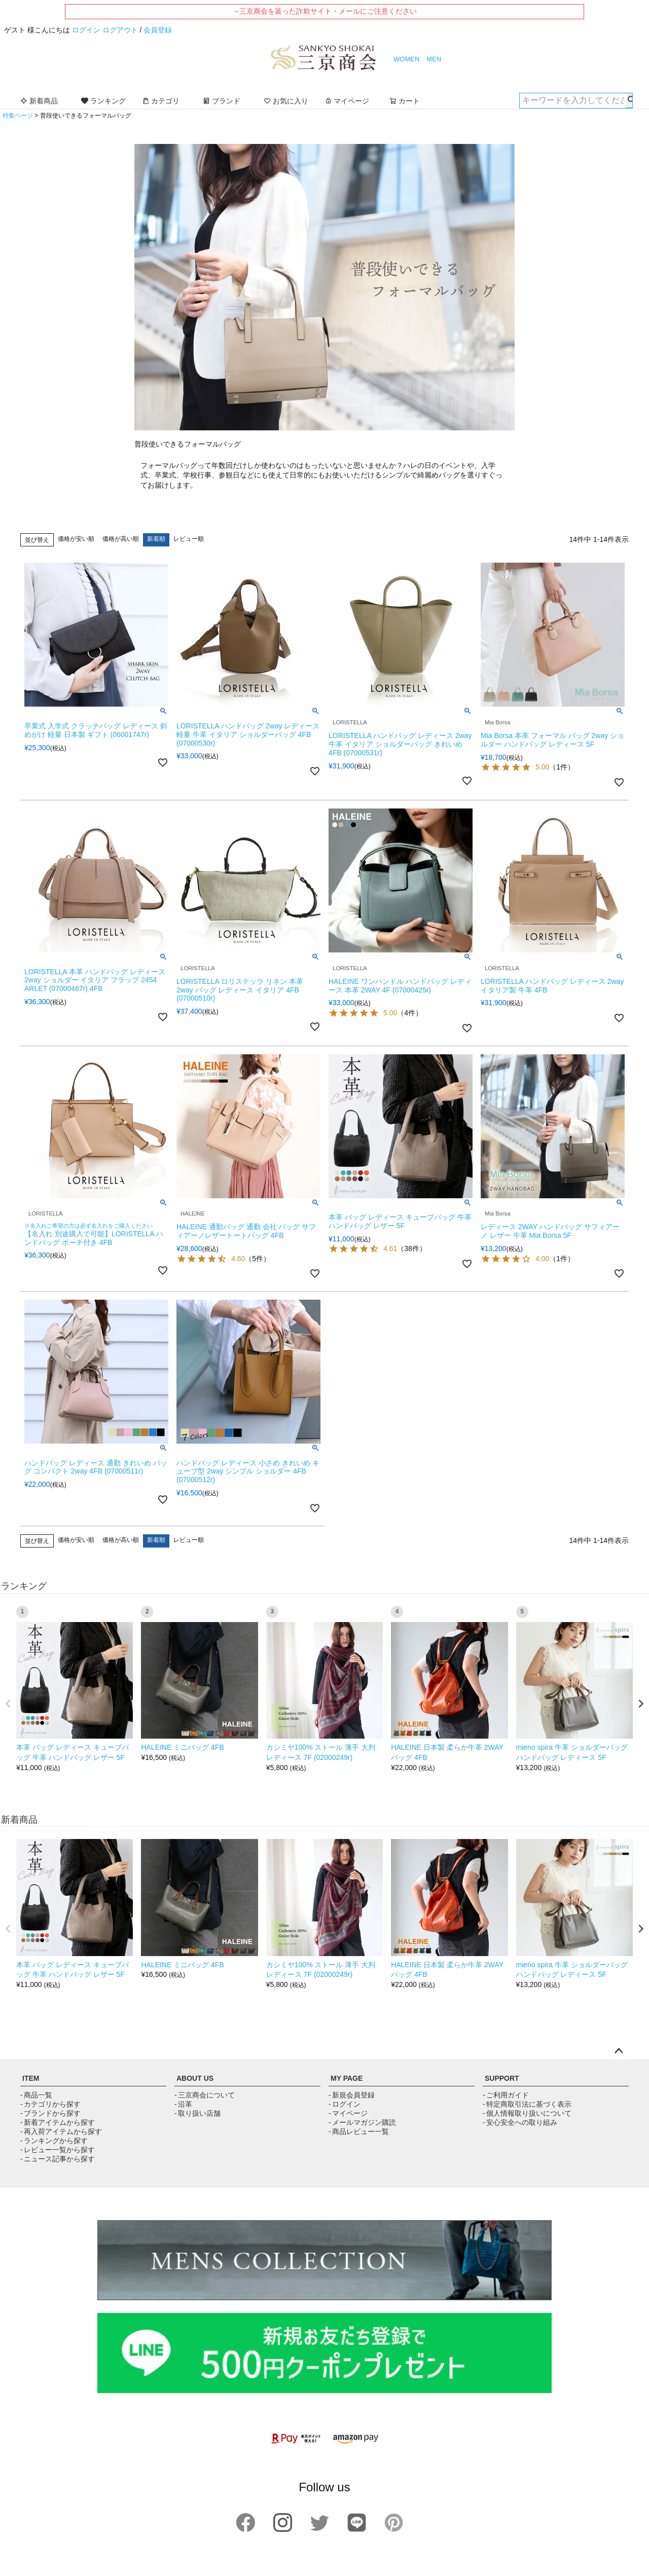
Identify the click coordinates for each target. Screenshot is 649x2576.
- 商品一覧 (36, 2095)
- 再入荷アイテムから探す (61, 2131)
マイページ (346, 101)
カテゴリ (160, 101)
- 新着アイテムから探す (57, 2122)
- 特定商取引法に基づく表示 (527, 2104)
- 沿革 (183, 2104)
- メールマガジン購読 (362, 2122)
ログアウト (120, 30)
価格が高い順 (120, 538)
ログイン (86, 30)
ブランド (221, 101)
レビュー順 (188, 538)
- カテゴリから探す (50, 2104)
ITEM (30, 2078)
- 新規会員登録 (352, 2095)
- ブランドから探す (50, 2113)
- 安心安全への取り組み (520, 2122)
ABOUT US (194, 2078)
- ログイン (344, 2104)
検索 (629, 100)
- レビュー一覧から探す (57, 2150)
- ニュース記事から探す (57, 2159)
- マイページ (348, 2113)
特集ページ (18, 115)
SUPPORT (502, 2078)
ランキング (103, 101)
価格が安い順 (76, 538)
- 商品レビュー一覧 (359, 2131)
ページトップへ (618, 2051)
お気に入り (286, 101)
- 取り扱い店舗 (197, 2113)
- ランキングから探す (54, 2141)
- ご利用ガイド (506, 2095)
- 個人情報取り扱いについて (527, 2113)
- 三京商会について (204, 2095)
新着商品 (39, 101)
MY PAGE (347, 2078)
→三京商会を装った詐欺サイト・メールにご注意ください (324, 11)
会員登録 (157, 30)
